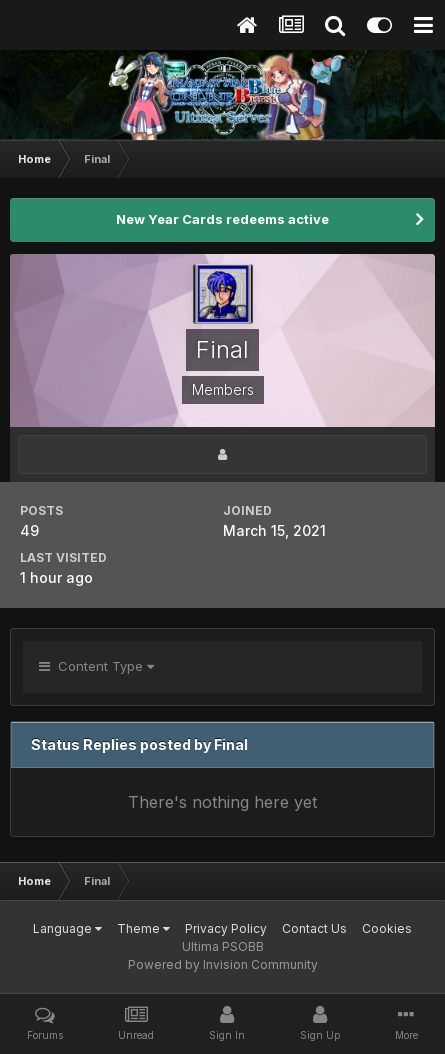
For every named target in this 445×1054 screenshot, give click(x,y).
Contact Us (314, 928)
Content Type (96, 666)
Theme (143, 928)
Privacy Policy (226, 928)
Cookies (387, 928)
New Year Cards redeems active (222, 219)
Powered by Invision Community (223, 964)
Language (67, 928)
